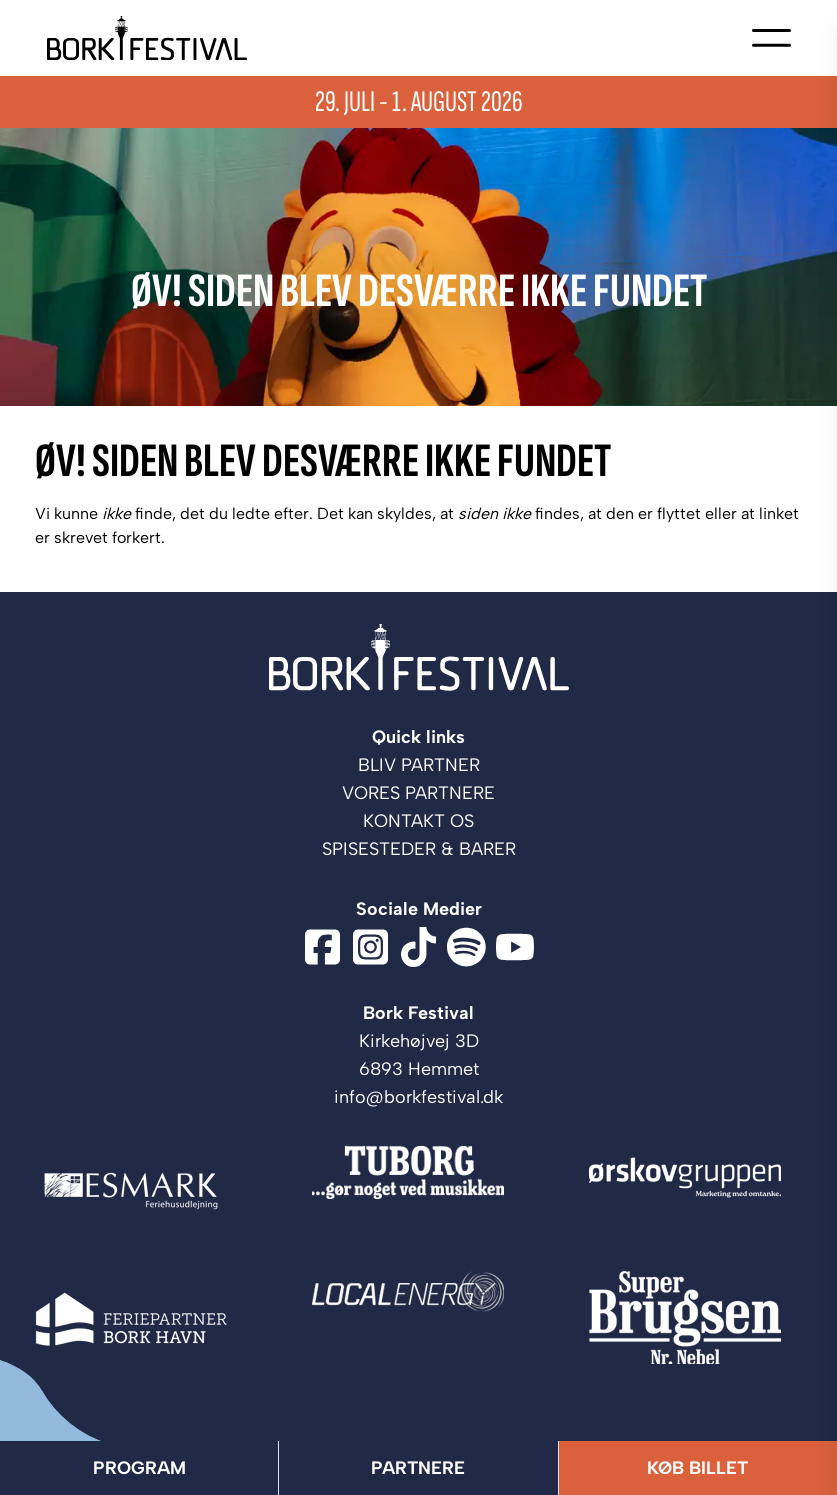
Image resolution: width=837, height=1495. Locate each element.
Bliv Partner (419, 765)
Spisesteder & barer (419, 849)
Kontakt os (418, 821)
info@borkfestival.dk (418, 1097)
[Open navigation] (771, 38)
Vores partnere (418, 793)
